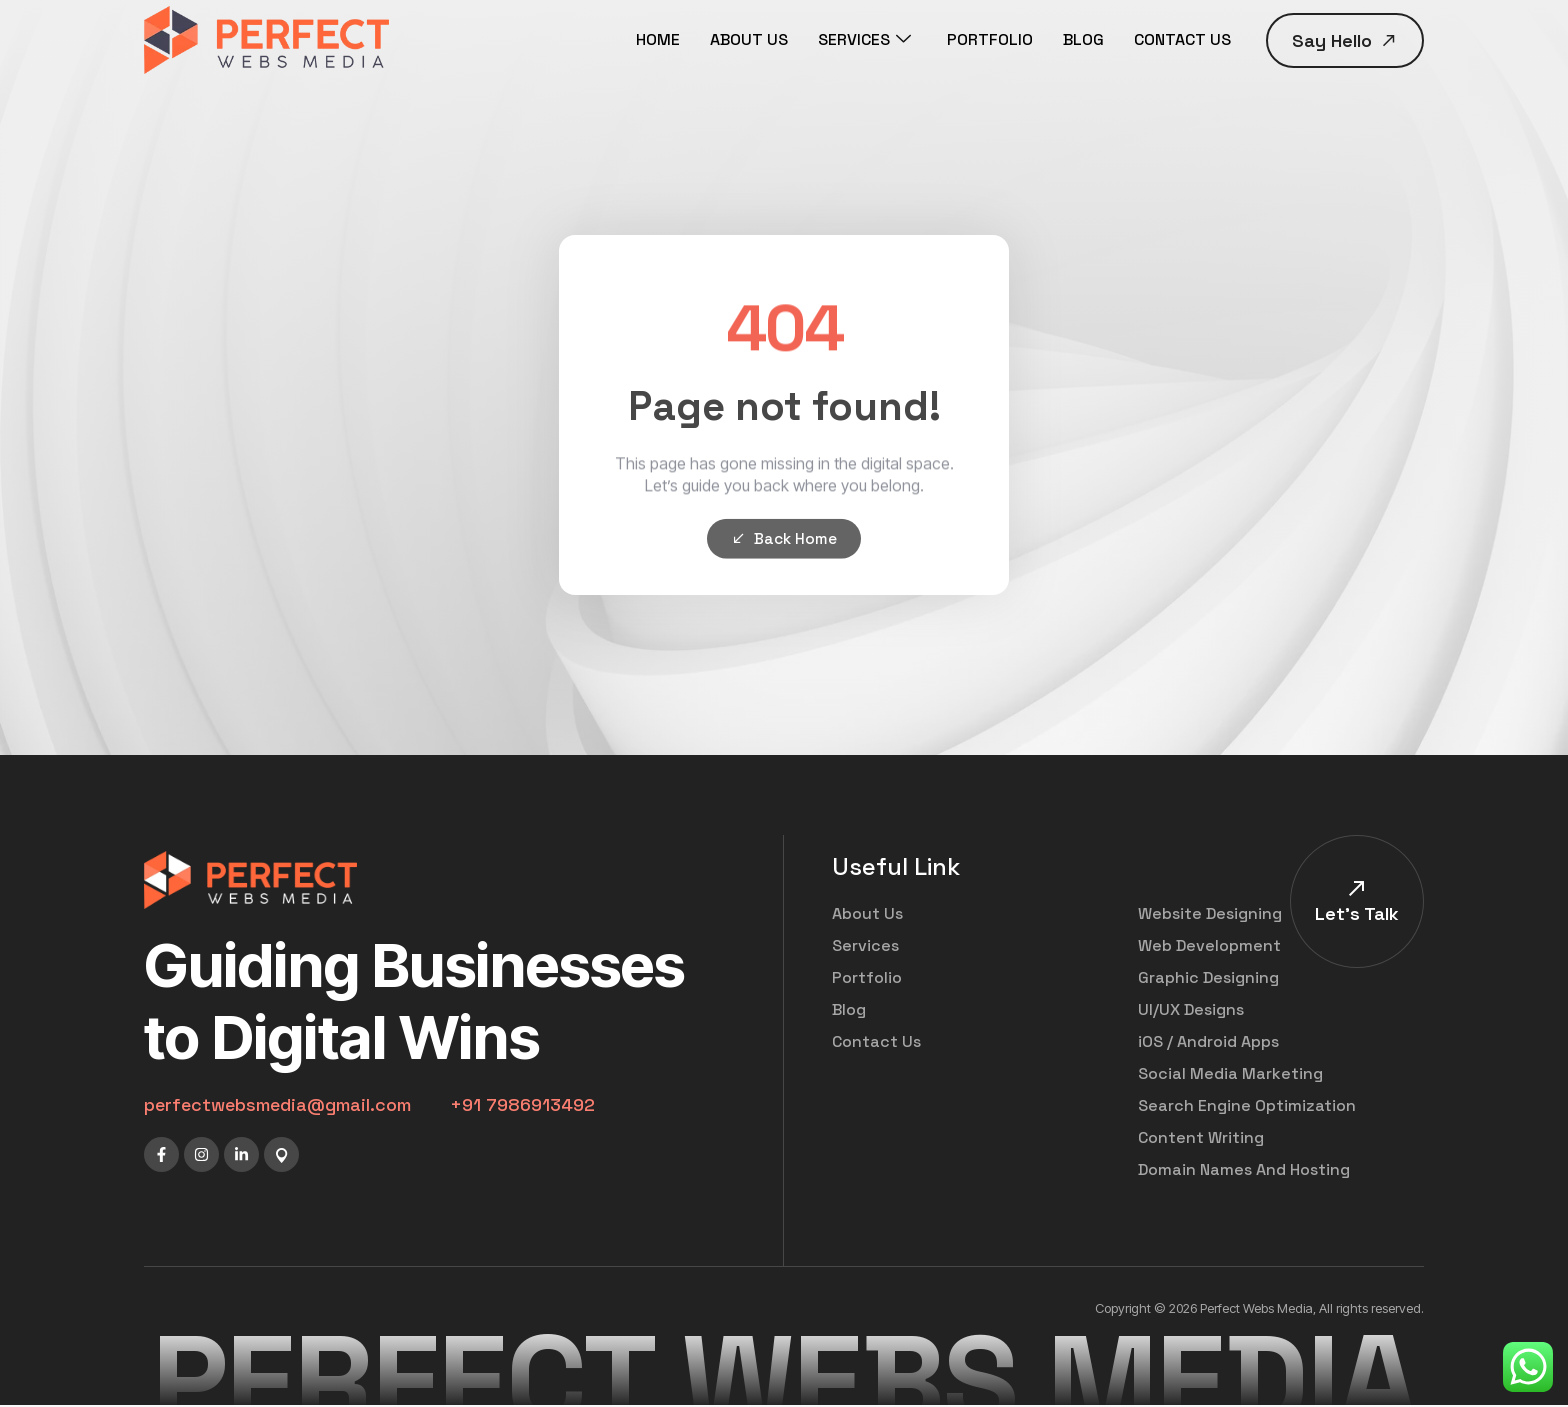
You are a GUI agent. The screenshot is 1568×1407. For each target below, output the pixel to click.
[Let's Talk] (1357, 889)
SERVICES (864, 40)
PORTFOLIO (990, 39)
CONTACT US (1182, 39)
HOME (658, 39)
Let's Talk (1357, 914)
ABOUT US (749, 39)
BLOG (1083, 39)
